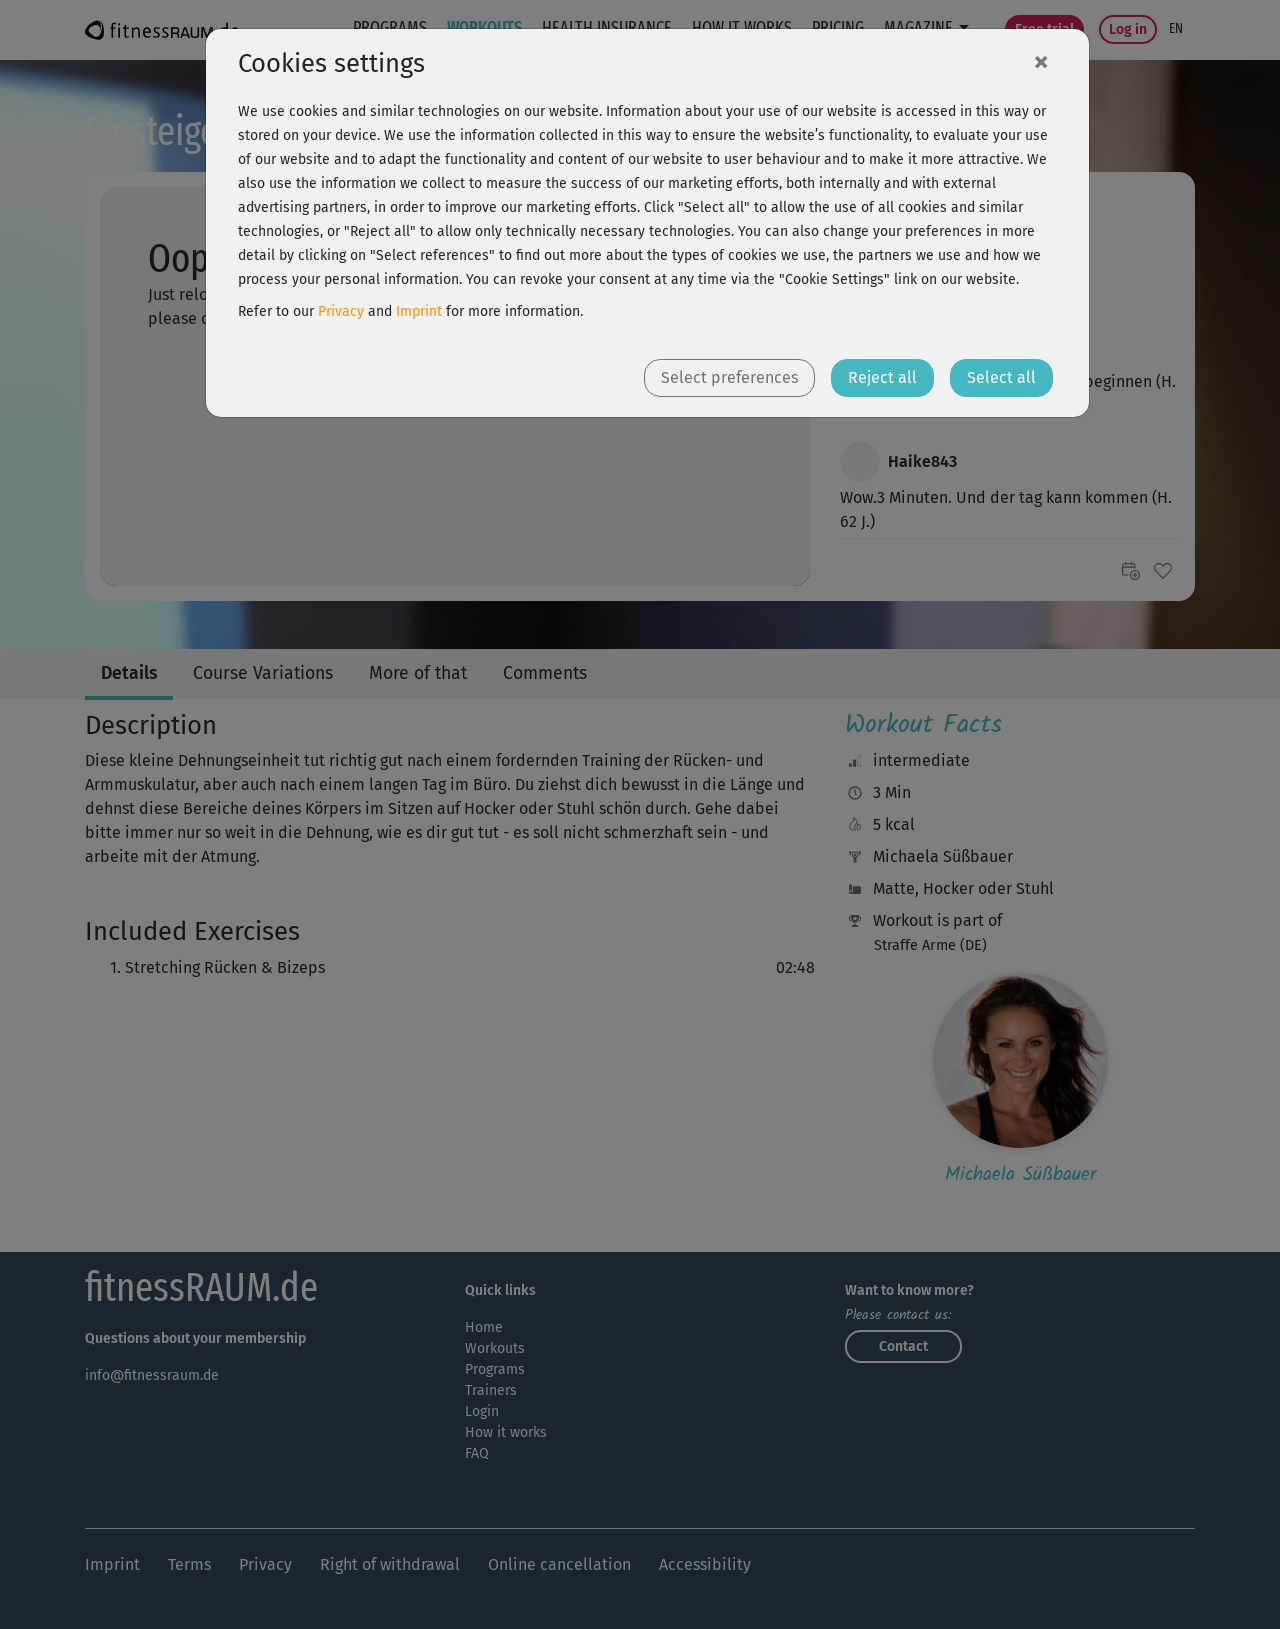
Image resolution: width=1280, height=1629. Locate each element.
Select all (1001, 377)
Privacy (341, 311)
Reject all (882, 377)
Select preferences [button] (729, 377)
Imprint (419, 311)
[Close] (1041, 61)
